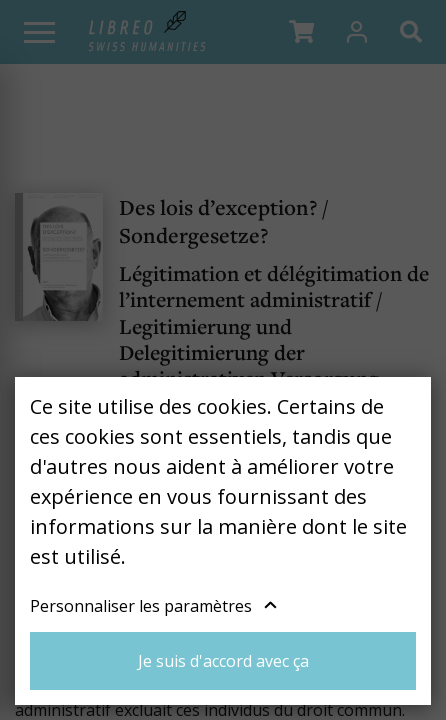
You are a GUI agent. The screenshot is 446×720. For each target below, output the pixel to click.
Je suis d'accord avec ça (223, 661)
